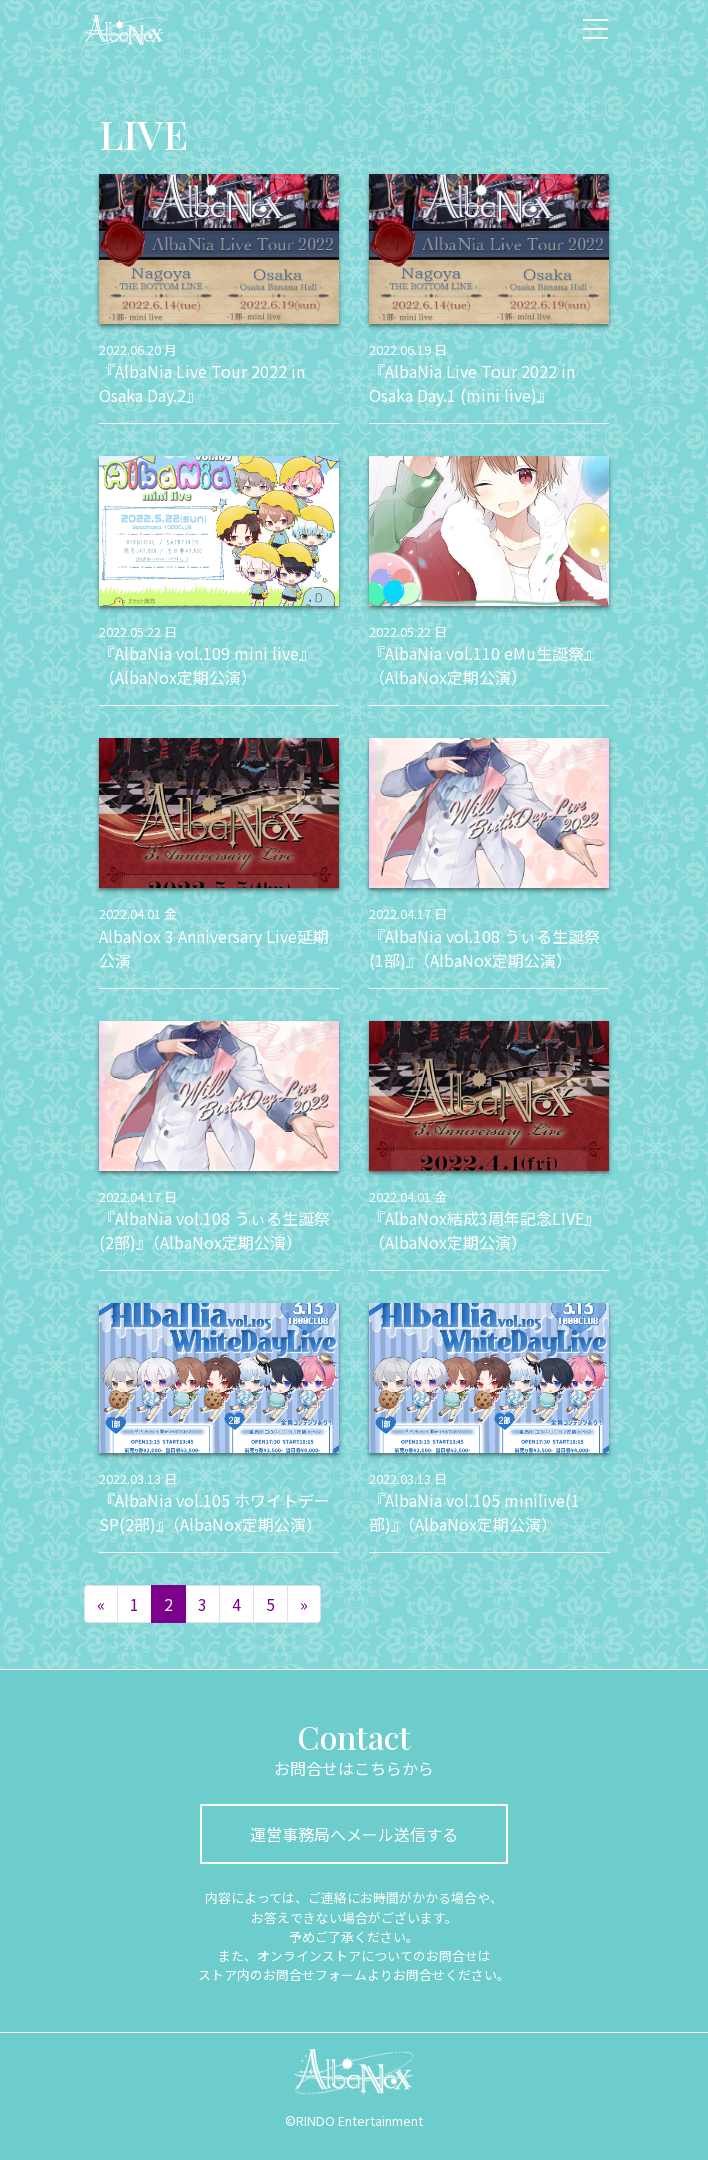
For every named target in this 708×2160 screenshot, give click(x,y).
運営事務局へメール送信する (354, 1834)
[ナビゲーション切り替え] (595, 29)
